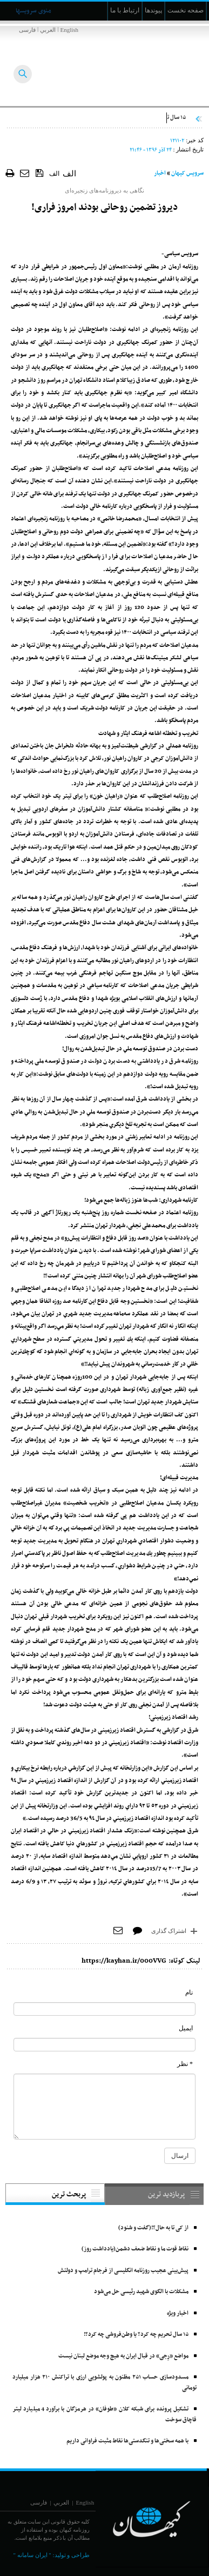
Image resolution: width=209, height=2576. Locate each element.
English (69, 30)
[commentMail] (104, 2044)
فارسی (27, 30)
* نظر (185, 2064)
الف (54, 173)
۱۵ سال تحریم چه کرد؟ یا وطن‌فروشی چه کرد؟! (136, 2334)
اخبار (160, 173)
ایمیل (186, 2028)
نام (189, 1992)
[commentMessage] (104, 2107)
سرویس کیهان (187, 173)
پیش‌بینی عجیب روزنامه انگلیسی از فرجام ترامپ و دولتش (123, 2271)
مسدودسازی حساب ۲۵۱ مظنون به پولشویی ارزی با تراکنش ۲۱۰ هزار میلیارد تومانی (104, 2382)
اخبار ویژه (177, 2313)
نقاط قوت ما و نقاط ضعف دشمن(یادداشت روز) (135, 2249)
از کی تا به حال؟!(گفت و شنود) (153, 2228)
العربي (48, 30)
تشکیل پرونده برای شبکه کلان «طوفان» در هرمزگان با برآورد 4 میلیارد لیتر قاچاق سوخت (104, 2414)
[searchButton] (23, 74)
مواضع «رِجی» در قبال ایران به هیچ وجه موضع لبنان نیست (123, 2356)
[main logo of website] (137, 64)
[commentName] (104, 2009)
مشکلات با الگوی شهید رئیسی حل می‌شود (141, 2292)
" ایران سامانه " (32, 2555)
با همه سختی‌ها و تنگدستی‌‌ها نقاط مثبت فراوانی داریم (127, 2441)
